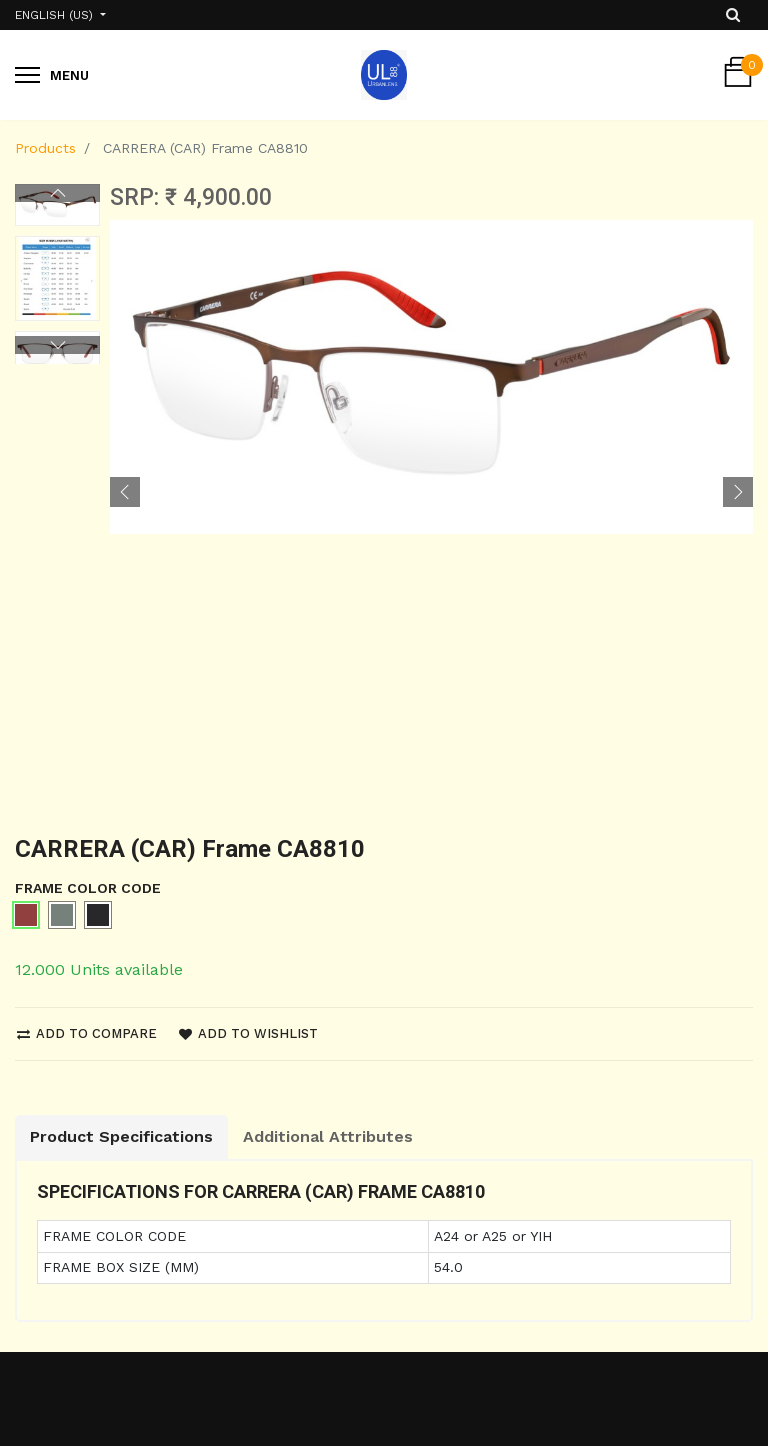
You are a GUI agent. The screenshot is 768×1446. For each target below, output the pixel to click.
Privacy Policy (62, 1234)
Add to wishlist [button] (248, 557)
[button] (125, 202)
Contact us (245, 1195)
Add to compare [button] (87, 557)
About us (238, 1159)
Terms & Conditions (84, 1270)
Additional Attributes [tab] (328, 661)
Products (45, 148)
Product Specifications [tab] (121, 661)
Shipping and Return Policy (87, 1169)
